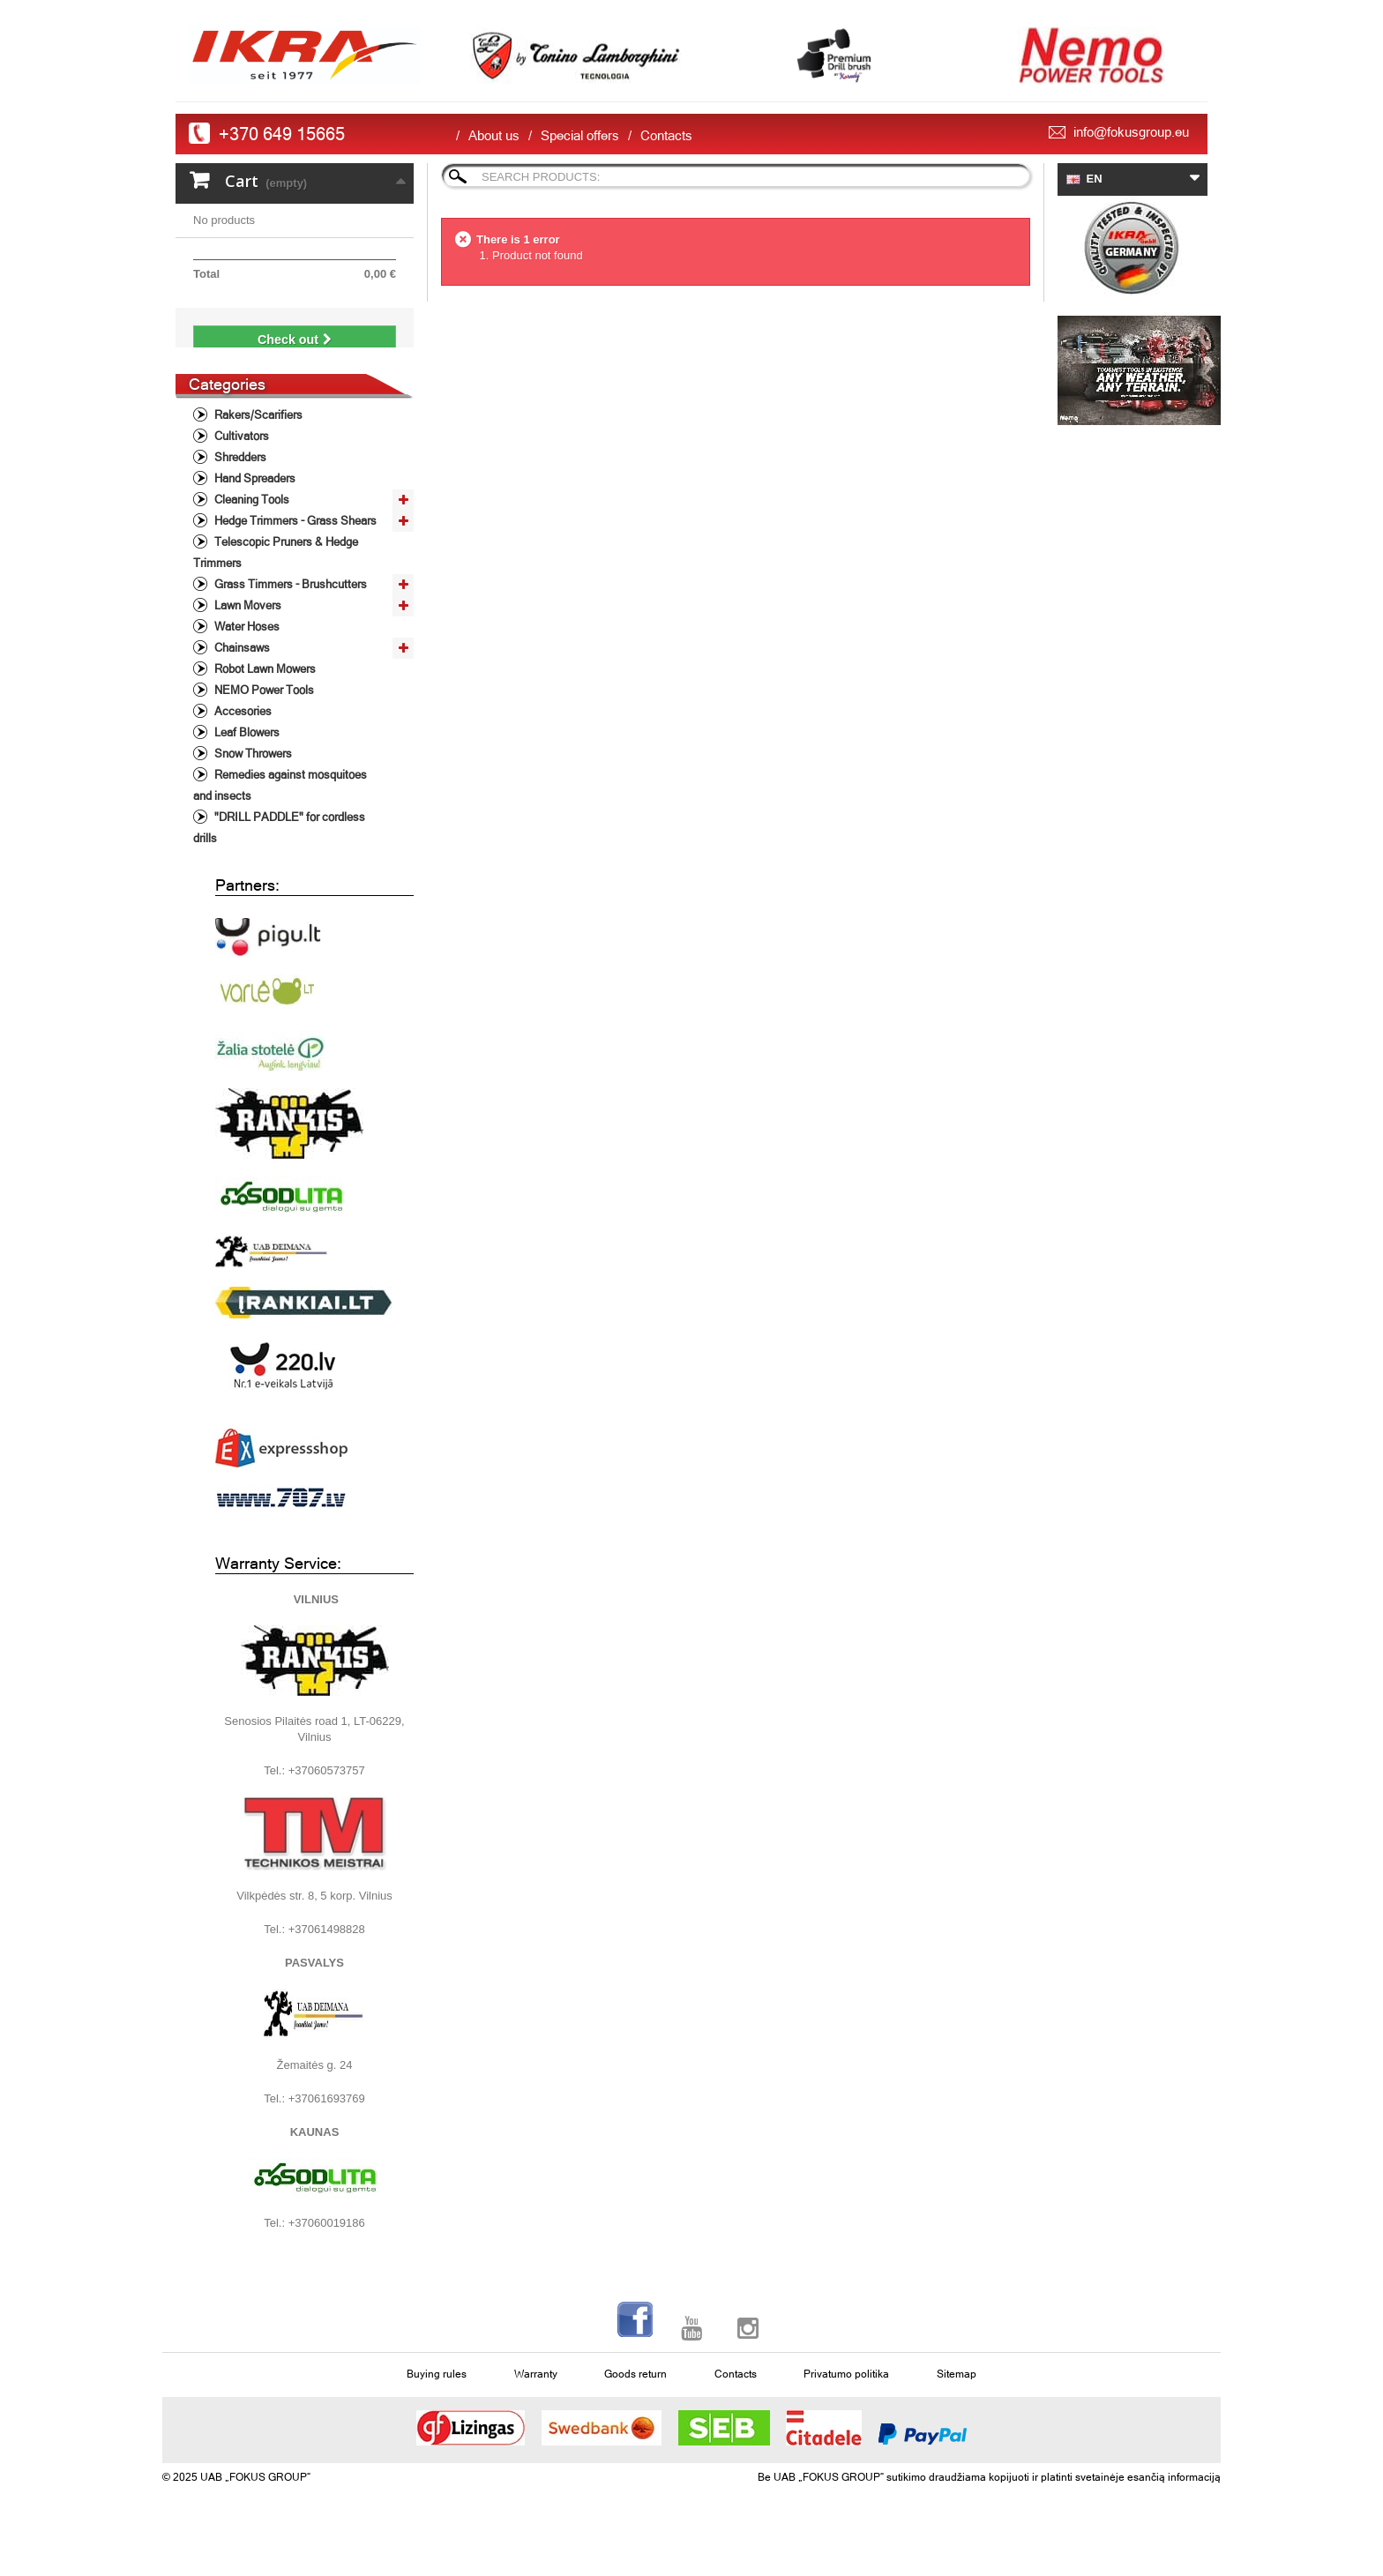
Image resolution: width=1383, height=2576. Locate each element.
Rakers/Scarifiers (257, 439)
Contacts (666, 135)
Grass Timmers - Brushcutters (289, 609)
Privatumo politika (846, 2399)
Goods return (635, 2399)
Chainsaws (241, 672)
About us (494, 135)
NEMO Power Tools (263, 714)
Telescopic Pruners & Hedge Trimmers (275, 577)
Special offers (580, 135)
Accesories (242, 736)
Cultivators (240, 460)
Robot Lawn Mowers (264, 693)
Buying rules (437, 2399)
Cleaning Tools (250, 524)
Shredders (239, 482)
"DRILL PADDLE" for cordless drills (279, 852)
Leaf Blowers (246, 757)
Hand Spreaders (253, 503)
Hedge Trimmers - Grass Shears (294, 545)
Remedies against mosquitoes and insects (280, 810)
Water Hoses (246, 651)
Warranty (535, 2399)
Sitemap (956, 2399)
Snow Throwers (252, 778)
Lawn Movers (246, 630)
